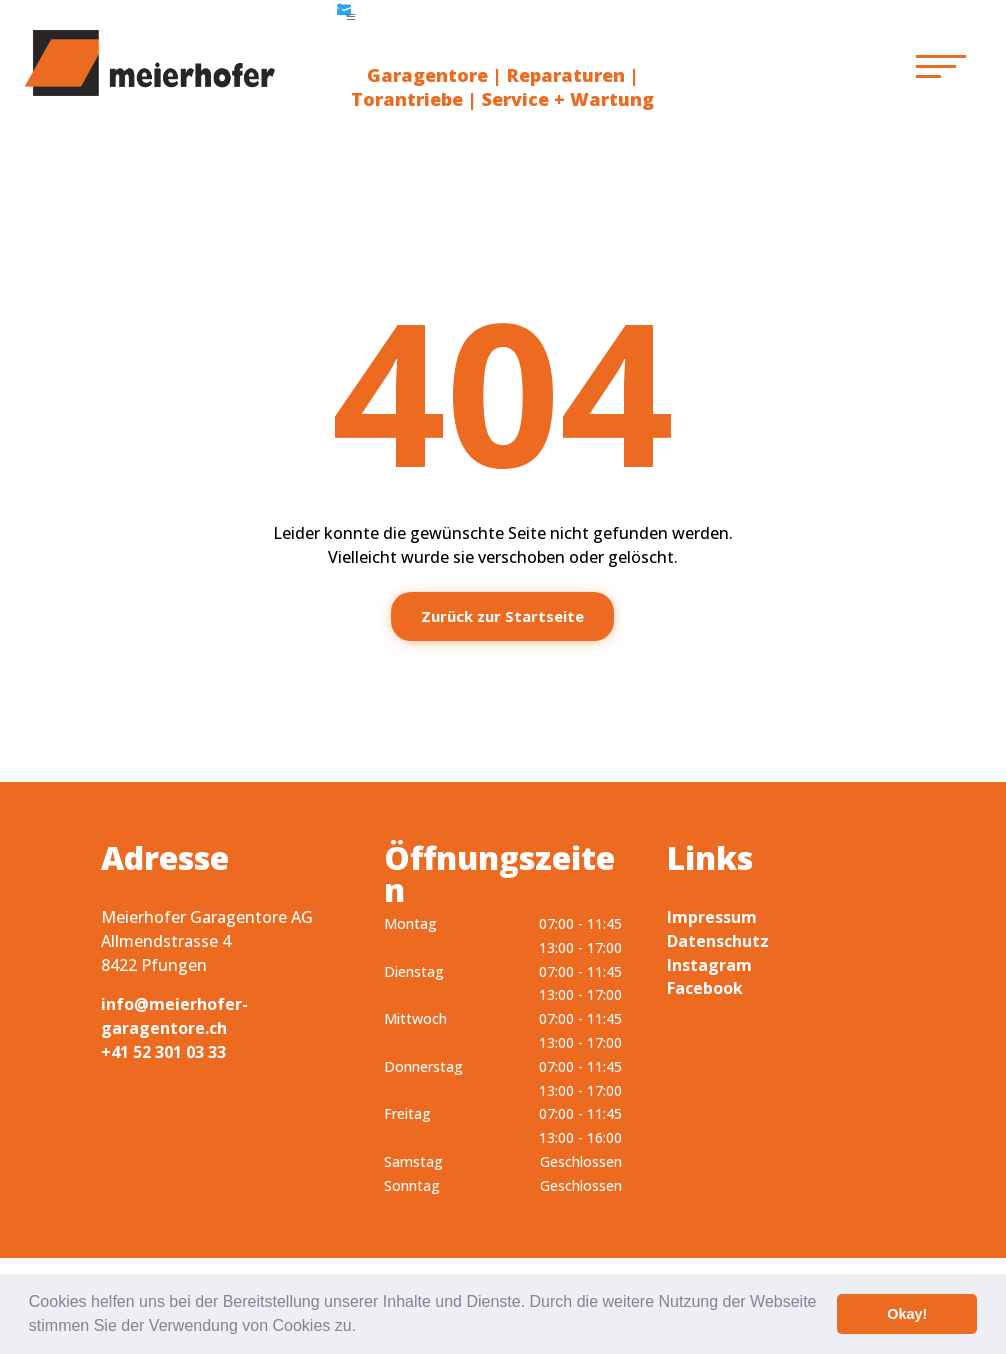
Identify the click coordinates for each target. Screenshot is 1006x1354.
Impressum (712, 917)
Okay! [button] (907, 1314)
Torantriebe (407, 99)
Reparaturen (566, 75)
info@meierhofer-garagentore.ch (174, 1016)
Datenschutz (718, 941)
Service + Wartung (568, 99)
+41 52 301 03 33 (163, 1052)
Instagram (709, 965)
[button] (364, 1328)
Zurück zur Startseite (502, 616)
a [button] (351, 17)
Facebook (705, 988)
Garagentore (427, 75)
